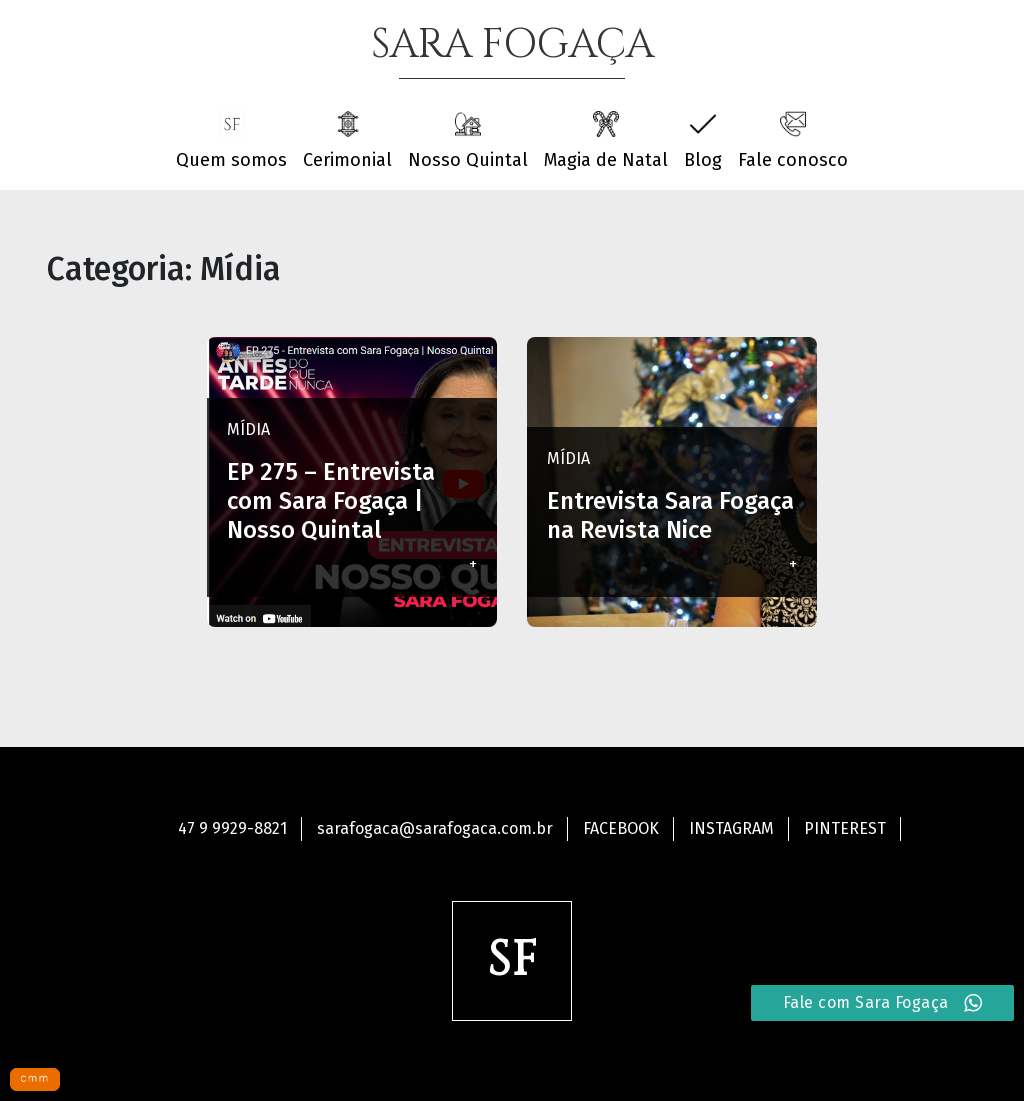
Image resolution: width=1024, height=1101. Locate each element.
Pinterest (845, 828)
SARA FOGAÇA (512, 45)
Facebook (621, 828)
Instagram (731, 828)
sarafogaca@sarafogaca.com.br (435, 828)
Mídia (248, 429)
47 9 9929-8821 (232, 828)
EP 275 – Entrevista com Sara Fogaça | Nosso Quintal (331, 501)
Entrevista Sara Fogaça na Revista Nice (670, 515)
